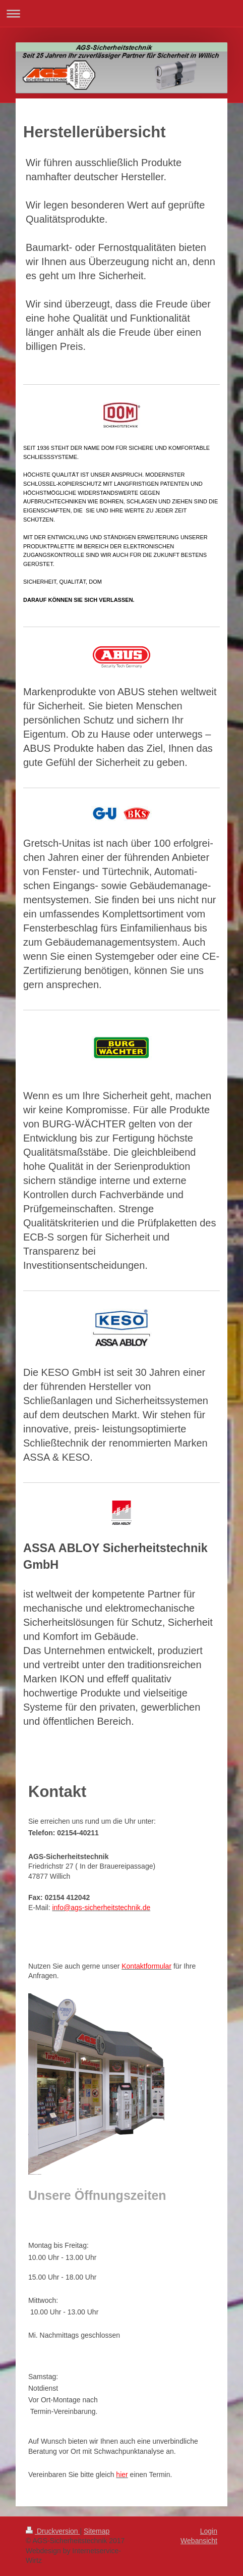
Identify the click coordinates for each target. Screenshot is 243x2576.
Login (208, 2531)
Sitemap (96, 2531)
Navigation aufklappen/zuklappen (121, 13)
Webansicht (198, 2541)
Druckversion (53, 2531)
